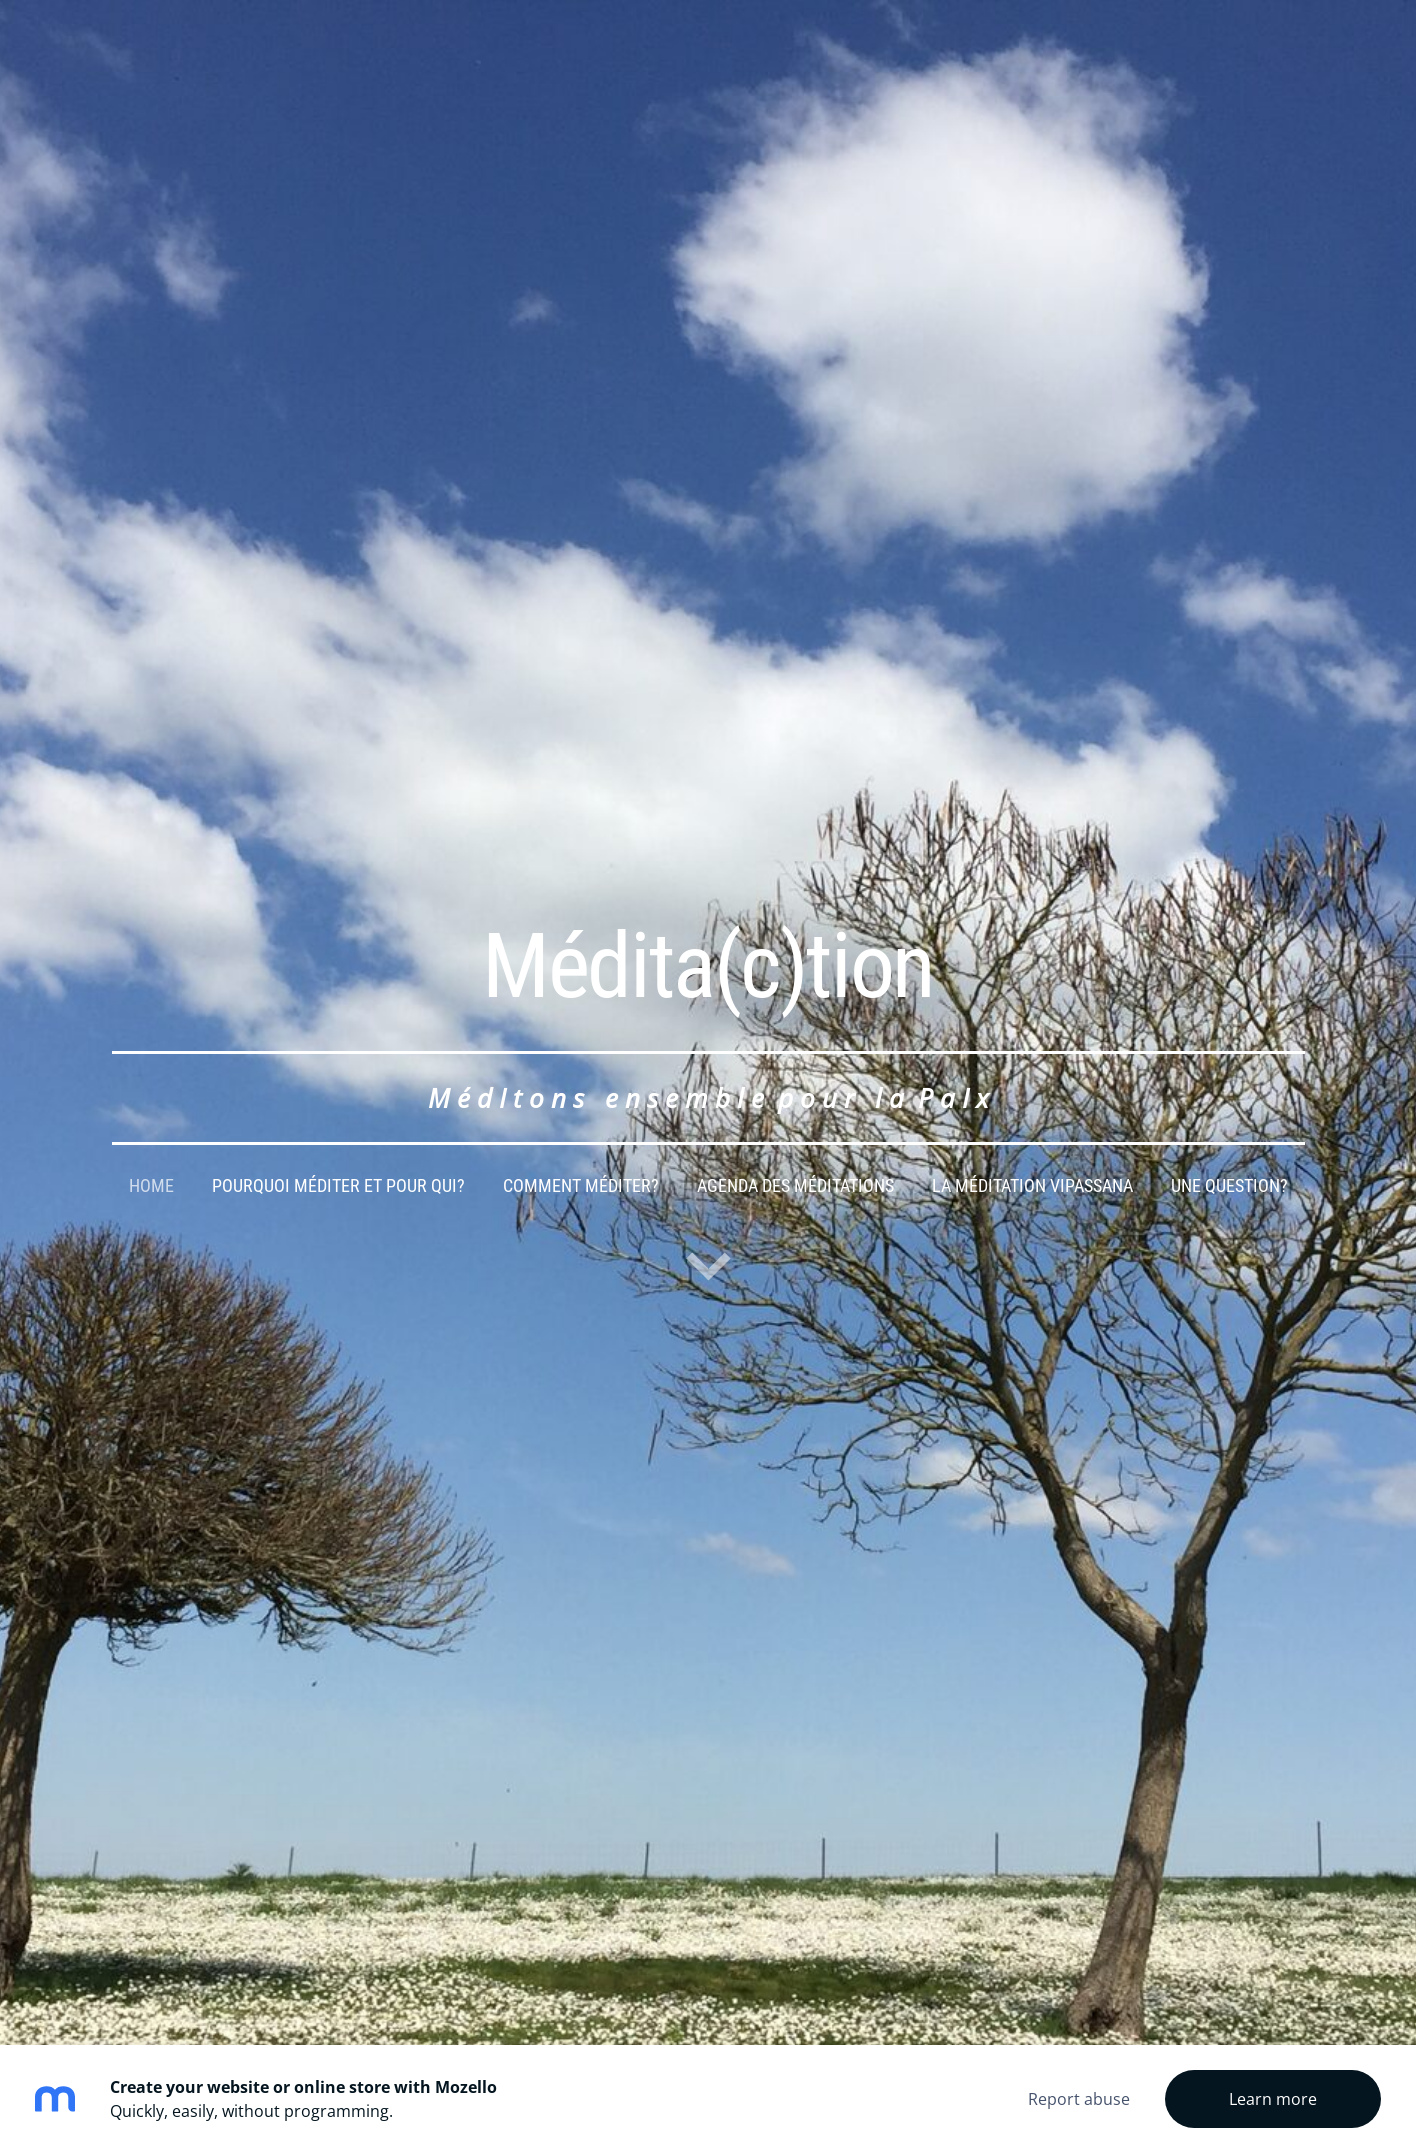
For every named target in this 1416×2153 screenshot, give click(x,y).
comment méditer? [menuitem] (581, 1186)
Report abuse (1079, 2099)
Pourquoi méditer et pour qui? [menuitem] (338, 1186)
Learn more (1273, 2099)
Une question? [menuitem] (1229, 1186)
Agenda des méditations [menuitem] (795, 1186)
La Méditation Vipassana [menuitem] (1032, 1186)
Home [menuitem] (151, 1186)
